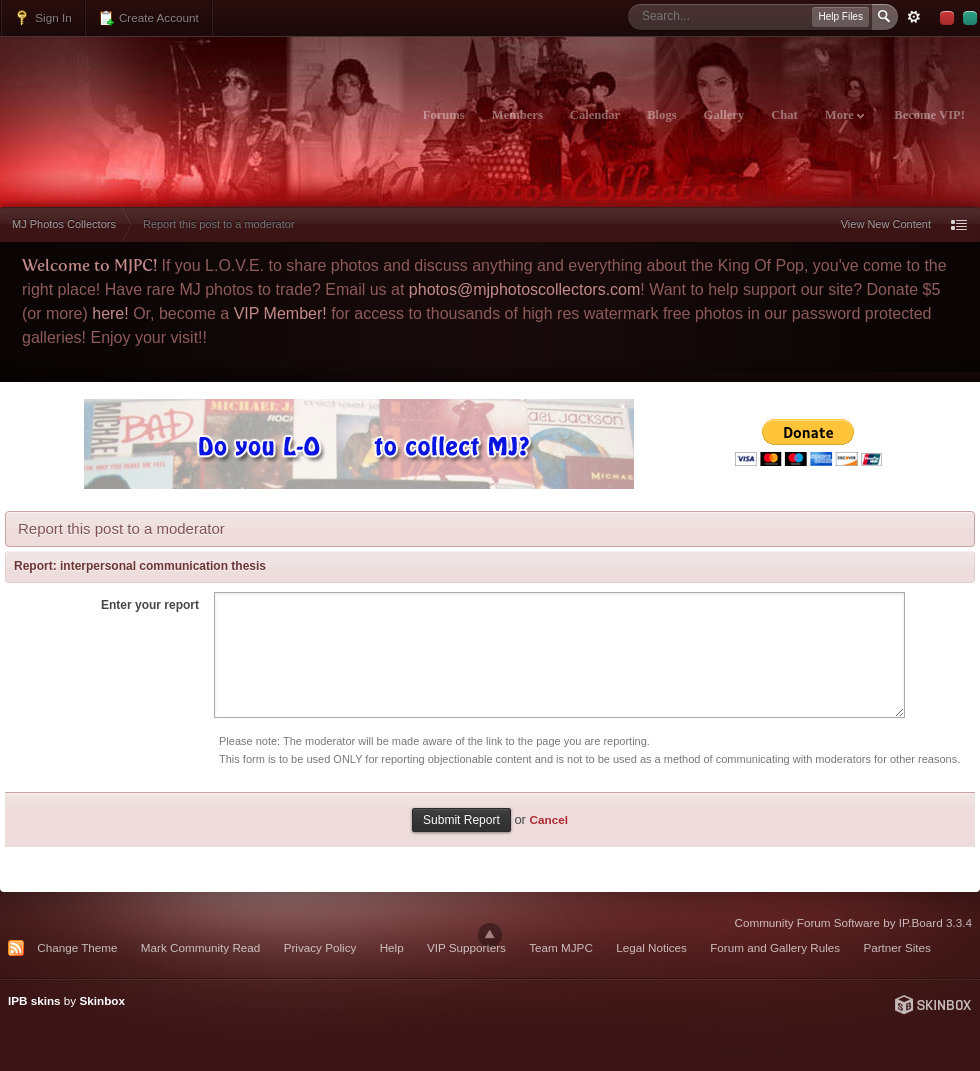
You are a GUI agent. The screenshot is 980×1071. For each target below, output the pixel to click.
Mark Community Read (201, 947)
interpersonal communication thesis (163, 566)
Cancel (549, 819)
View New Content (886, 224)
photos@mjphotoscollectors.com (524, 289)
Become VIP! (929, 115)
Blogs (661, 115)
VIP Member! (280, 313)
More (844, 115)
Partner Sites (897, 947)
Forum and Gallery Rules (775, 947)
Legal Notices (651, 947)
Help (392, 947)
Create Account (148, 18)
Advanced (914, 17)
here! (110, 313)
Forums (444, 115)
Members (517, 115)
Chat (784, 115)
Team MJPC (561, 947)
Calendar (595, 115)
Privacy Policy (320, 947)
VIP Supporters (466, 947)
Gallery (724, 115)
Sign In (43, 18)
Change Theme (77, 947)
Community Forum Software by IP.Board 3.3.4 (853, 922)
